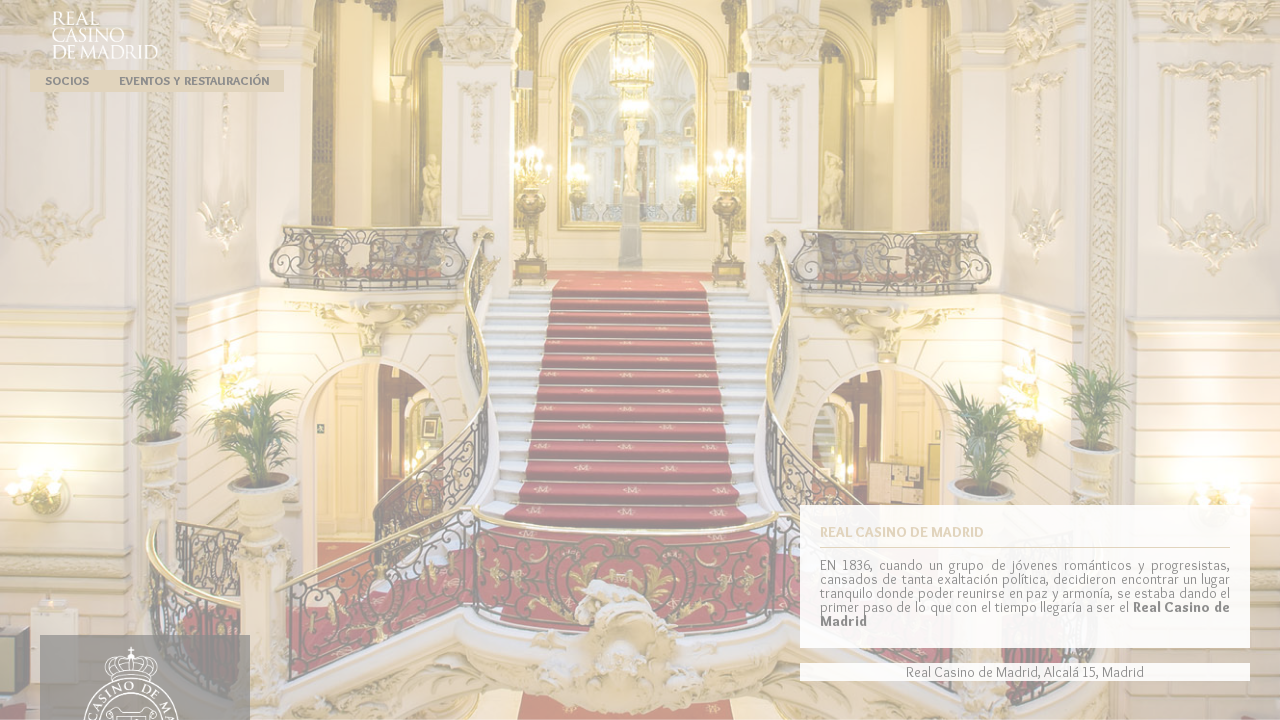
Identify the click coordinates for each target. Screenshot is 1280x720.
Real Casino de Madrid (105, 35)
